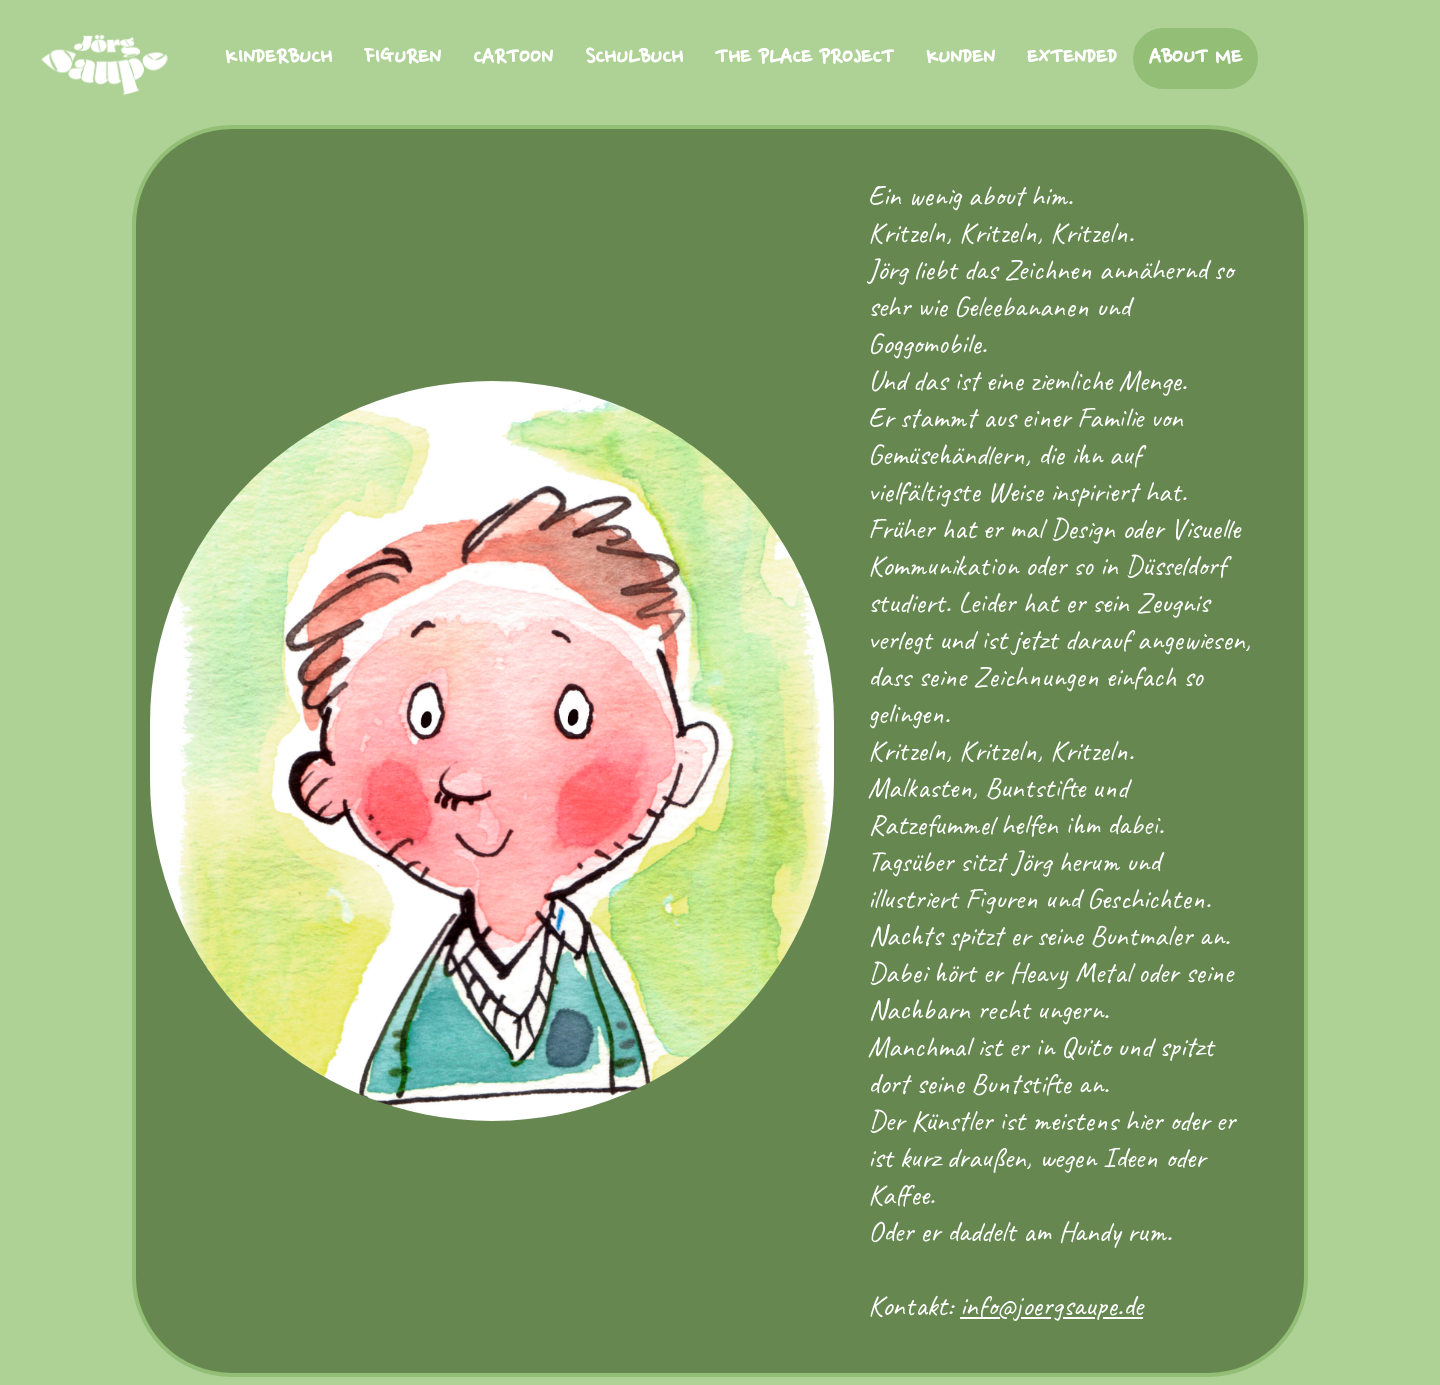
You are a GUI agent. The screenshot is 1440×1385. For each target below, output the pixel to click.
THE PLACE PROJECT (804, 58)
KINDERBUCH (278, 58)
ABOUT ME (1195, 58)
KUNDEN (960, 58)
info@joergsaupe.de (1051, 1305)
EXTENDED (1072, 58)
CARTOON (513, 58)
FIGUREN (402, 58)
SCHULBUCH (634, 58)
